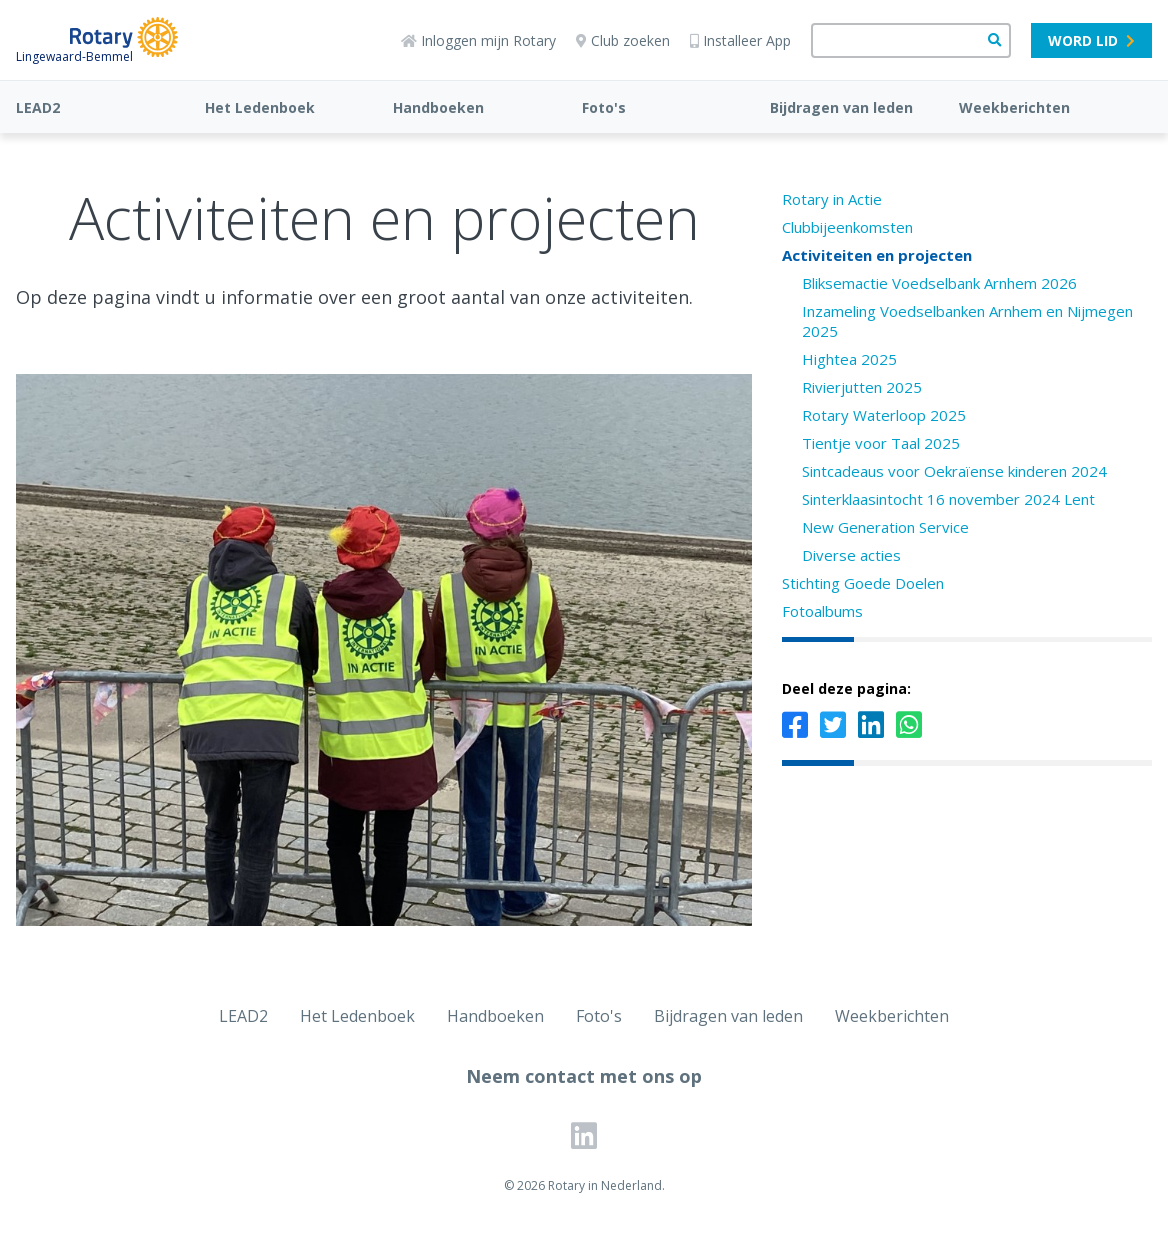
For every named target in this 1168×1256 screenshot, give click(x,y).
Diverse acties (851, 555)
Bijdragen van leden (841, 107)
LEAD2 (38, 107)
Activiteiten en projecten (877, 255)
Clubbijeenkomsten (847, 227)
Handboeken (438, 107)
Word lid (1091, 40)
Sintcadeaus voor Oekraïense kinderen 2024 (954, 471)
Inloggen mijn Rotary (478, 40)
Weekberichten (1014, 107)
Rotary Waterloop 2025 (884, 415)
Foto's (604, 107)
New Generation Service (885, 527)
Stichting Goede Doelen (863, 583)
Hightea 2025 (849, 359)
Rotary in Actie (832, 199)
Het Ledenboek (260, 107)
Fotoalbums (822, 611)
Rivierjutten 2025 (862, 387)
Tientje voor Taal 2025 (881, 443)
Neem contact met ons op (584, 1076)
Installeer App (740, 40)
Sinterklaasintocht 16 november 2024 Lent (948, 499)
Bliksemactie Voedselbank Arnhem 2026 (939, 283)
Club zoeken (623, 40)
